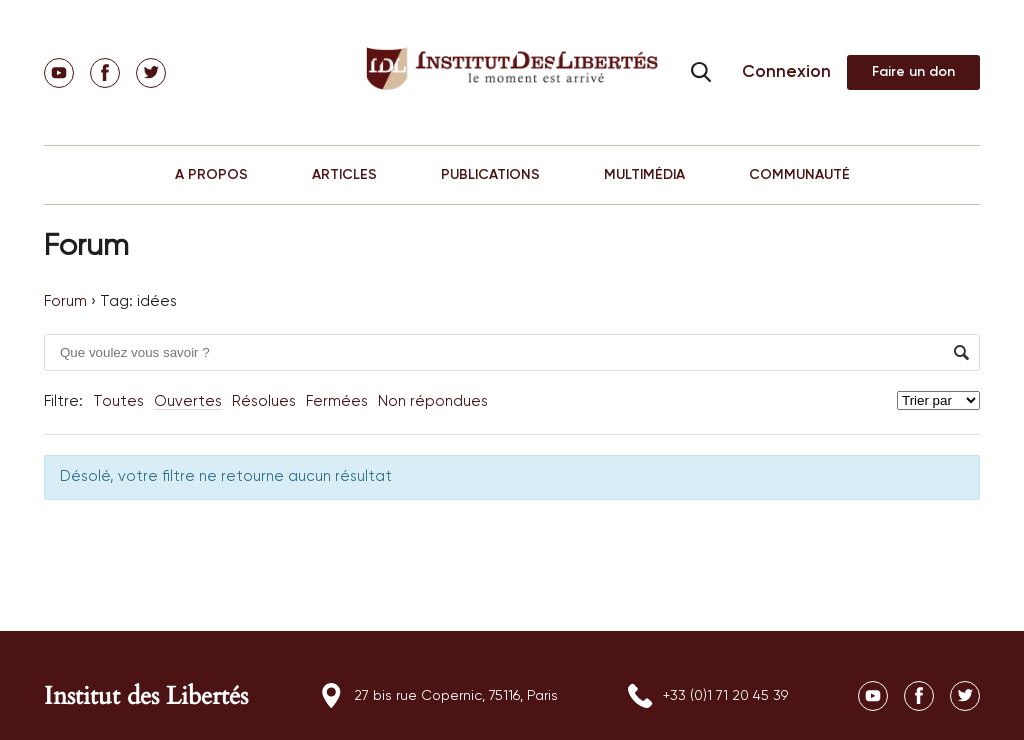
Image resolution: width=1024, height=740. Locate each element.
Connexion (786, 72)
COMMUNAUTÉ (799, 175)
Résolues (264, 401)
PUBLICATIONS (490, 175)
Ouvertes (188, 401)
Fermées (337, 401)
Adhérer (913, 72)
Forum (65, 301)
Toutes (118, 401)
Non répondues (433, 401)
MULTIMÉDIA (644, 175)
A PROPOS (211, 175)
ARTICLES (344, 175)
